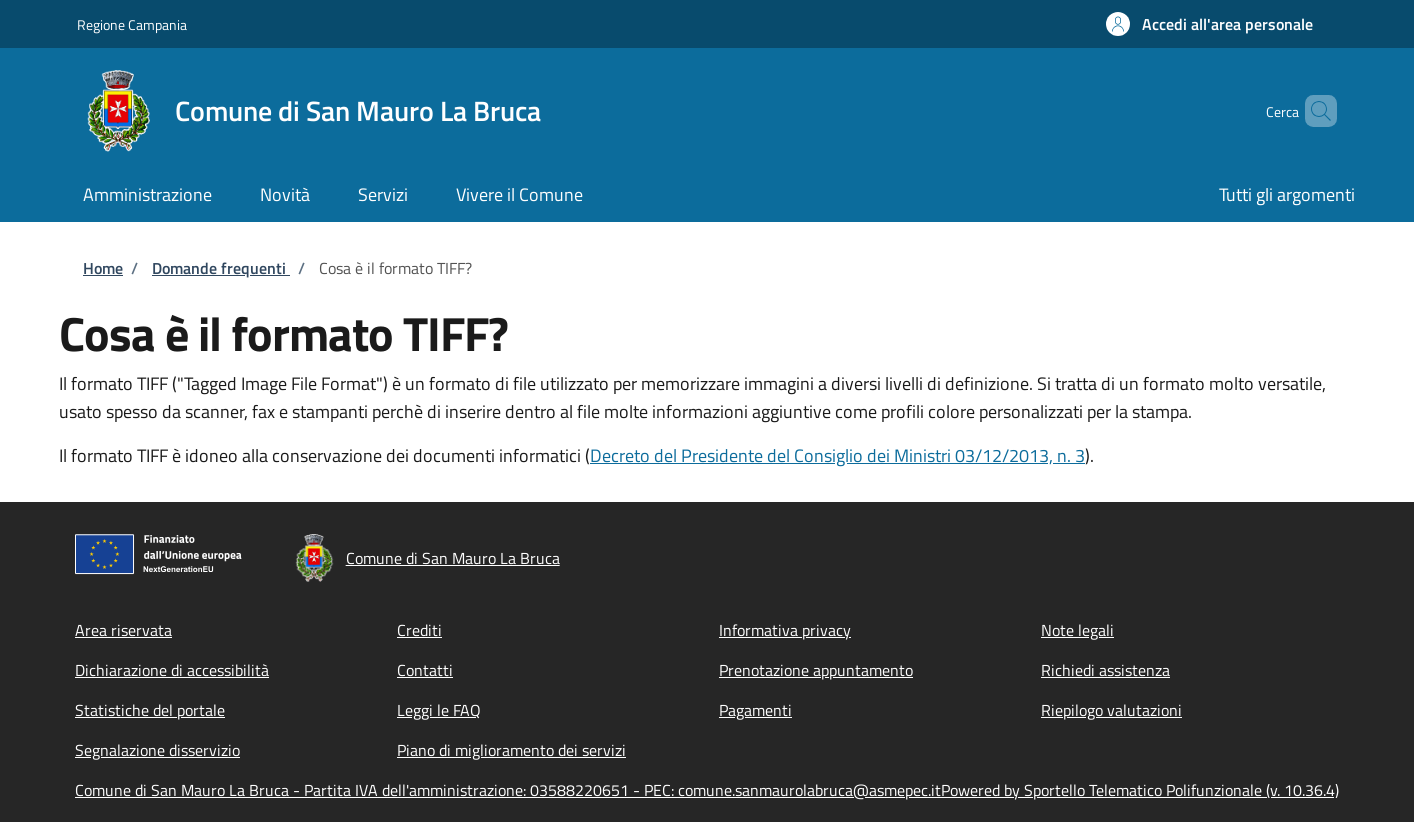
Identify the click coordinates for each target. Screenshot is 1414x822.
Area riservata (123, 630)
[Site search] (1313, 111)
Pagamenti (755, 710)
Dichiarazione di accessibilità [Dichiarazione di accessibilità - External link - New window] (172, 670)
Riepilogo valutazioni (1111, 710)
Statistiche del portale (150, 710)
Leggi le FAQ (439, 710)
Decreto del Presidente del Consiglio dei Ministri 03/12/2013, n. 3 (837, 455)
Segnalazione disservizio (157, 750)
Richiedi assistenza (1105, 670)
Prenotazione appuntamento (816, 670)
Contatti (425, 670)
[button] (1209, 24)
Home (103, 268)
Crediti (419, 630)
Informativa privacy (785, 630)
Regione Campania (132, 24)
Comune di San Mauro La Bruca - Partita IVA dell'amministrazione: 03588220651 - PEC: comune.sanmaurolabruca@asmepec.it (508, 790)
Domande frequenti (221, 268)
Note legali (1077, 630)
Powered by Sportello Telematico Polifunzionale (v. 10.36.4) (1140, 790)
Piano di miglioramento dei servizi (511, 750)
